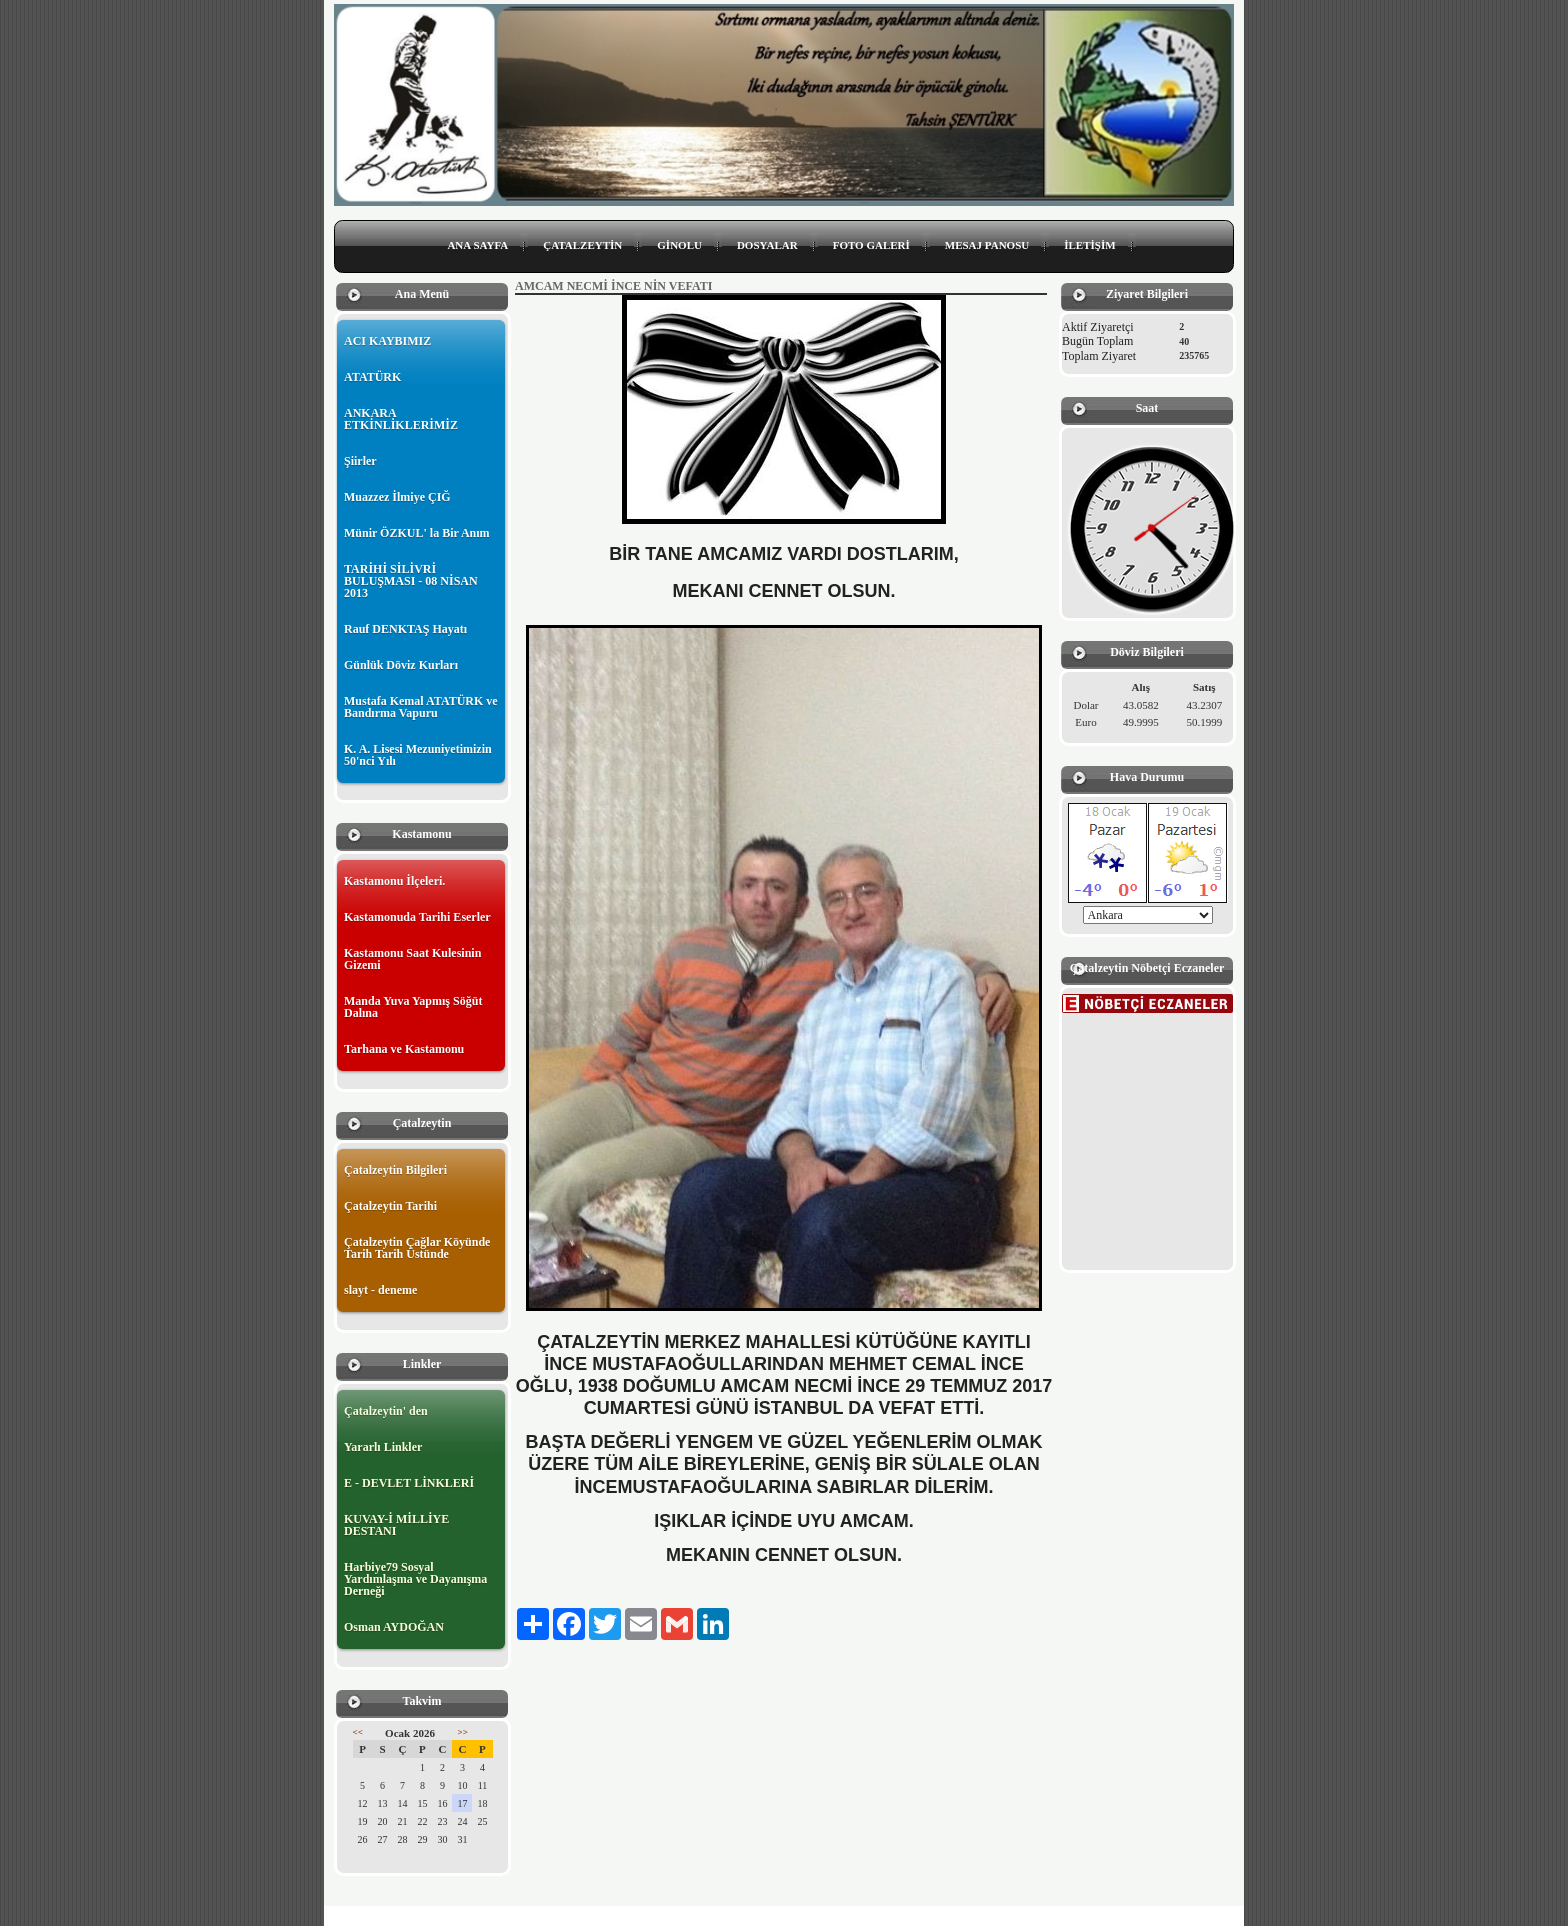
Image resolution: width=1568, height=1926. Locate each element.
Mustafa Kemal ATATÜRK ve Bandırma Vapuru (421, 707)
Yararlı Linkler (383, 1447)
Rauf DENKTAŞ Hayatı (405, 629)
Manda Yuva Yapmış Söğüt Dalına (413, 1007)
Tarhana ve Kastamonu (404, 1049)
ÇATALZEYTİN (582, 245)
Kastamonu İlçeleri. (394, 881)
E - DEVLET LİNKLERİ (409, 1483)
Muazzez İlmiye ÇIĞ (397, 497)
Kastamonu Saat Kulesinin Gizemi (412, 959)
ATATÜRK (372, 377)
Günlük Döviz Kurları (401, 665)
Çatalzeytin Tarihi (390, 1206)
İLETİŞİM (1089, 245)
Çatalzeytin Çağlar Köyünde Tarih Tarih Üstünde (417, 1248)
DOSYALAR (767, 245)
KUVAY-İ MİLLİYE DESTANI (396, 1525)
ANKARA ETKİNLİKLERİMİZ (401, 419)
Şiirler (360, 461)
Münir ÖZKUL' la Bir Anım (417, 533)
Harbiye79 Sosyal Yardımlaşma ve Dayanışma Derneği (415, 1579)
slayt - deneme (380, 1290)
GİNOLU (679, 245)
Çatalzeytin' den (386, 1411)
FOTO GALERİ (871, 245)
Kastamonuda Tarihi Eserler (417, 917)
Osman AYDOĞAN (394, 1627)
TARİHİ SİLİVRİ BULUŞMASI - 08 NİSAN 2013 (411, 581)
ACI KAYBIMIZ (387, 341)
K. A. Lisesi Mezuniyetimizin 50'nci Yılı (418, 755)
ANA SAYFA (477, 245)
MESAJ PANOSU (987, 245)
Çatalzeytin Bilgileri (395, 1170)
